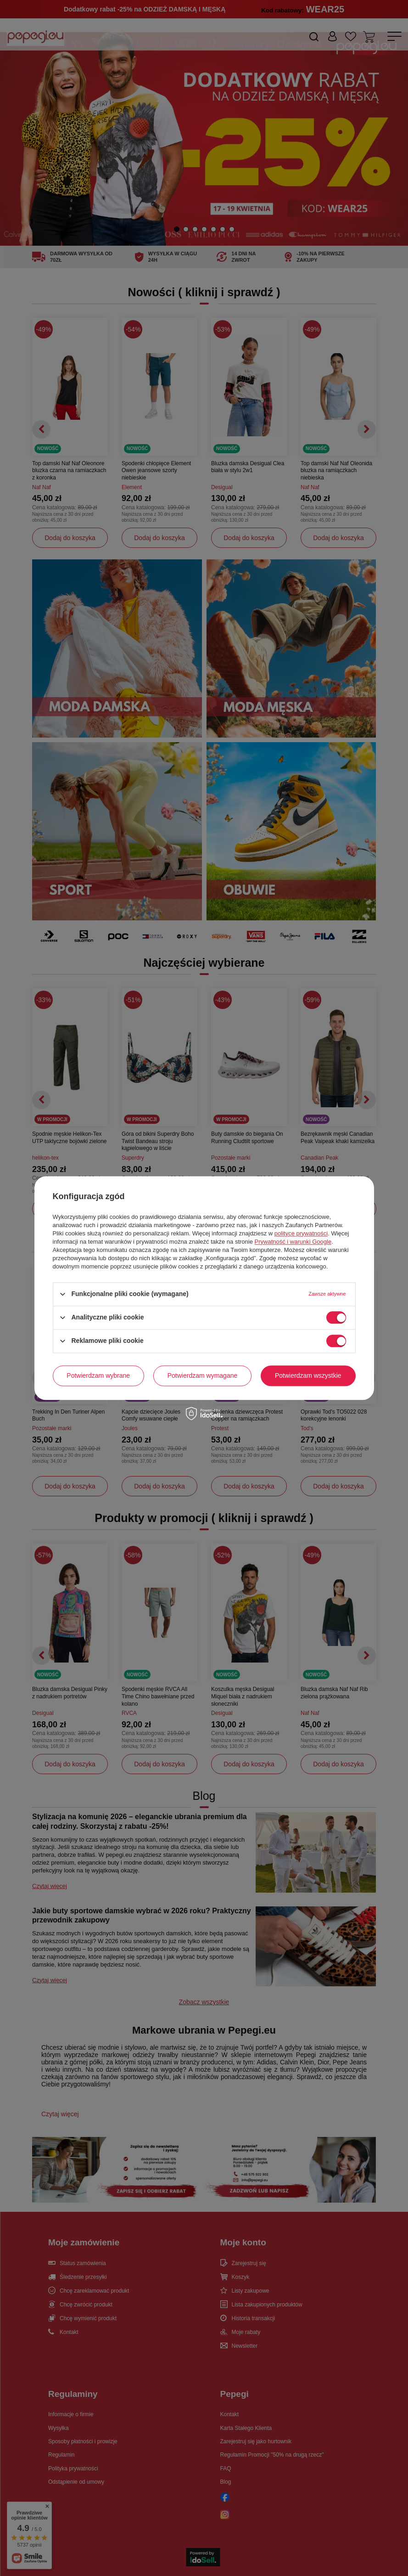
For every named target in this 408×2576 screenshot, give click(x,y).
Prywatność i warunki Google (293, 1241)
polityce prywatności (301, 1233)
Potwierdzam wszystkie (308, 1375)
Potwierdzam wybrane (98, 1375)
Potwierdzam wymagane (203, 1375)
